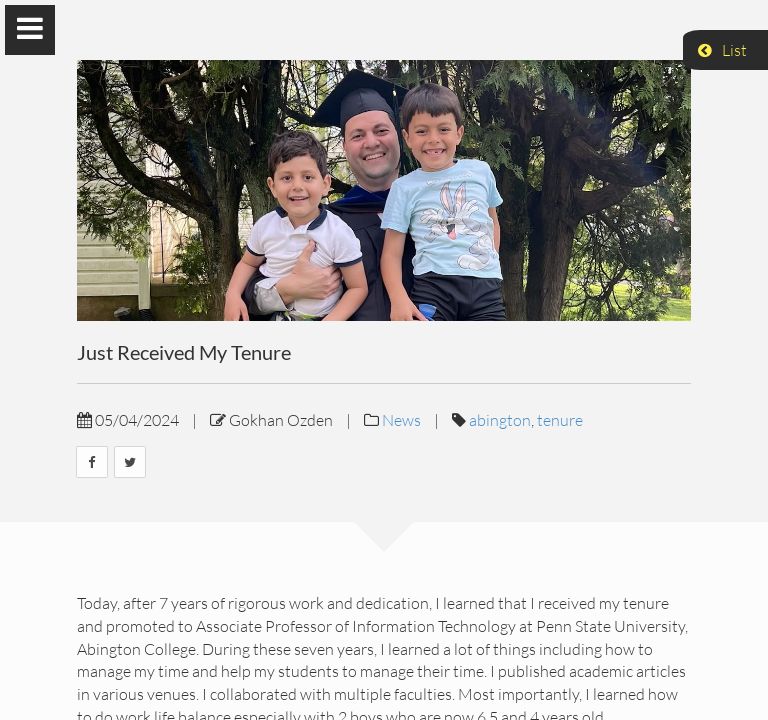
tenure (560, 420)
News (401, 420)
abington (500, 420)
